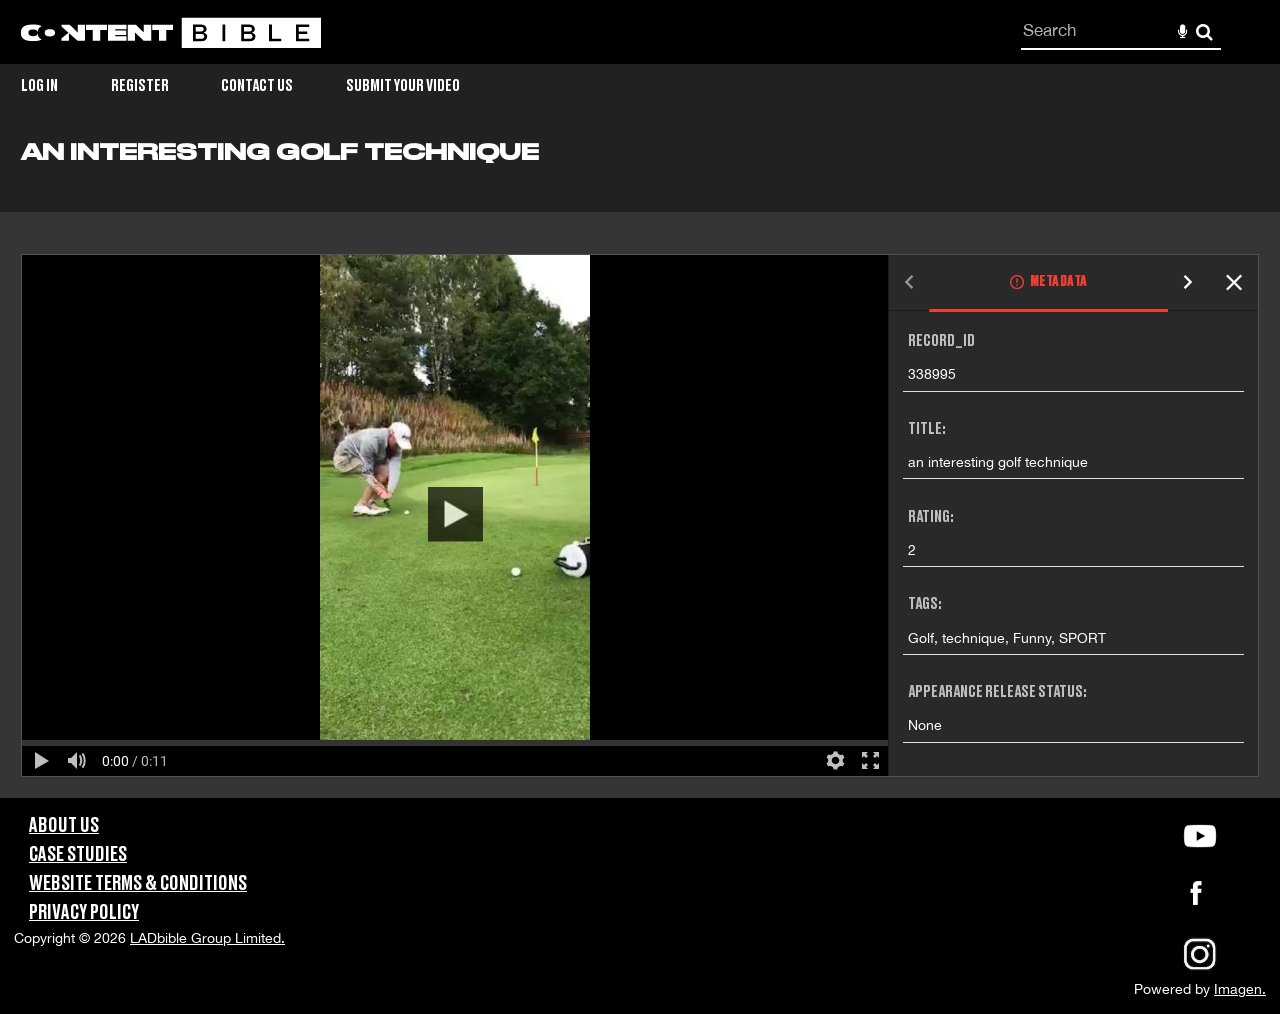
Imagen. (1240, 989)
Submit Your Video (403, 86)
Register (140, 86)
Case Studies (78, 855)
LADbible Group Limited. (207, 938)
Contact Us (257, 86)
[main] (640, 468)
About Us (64, 826)
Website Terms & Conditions (138, 884)
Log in (39, 86)
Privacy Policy (84, 913)
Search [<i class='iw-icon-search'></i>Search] (1204, 31)
